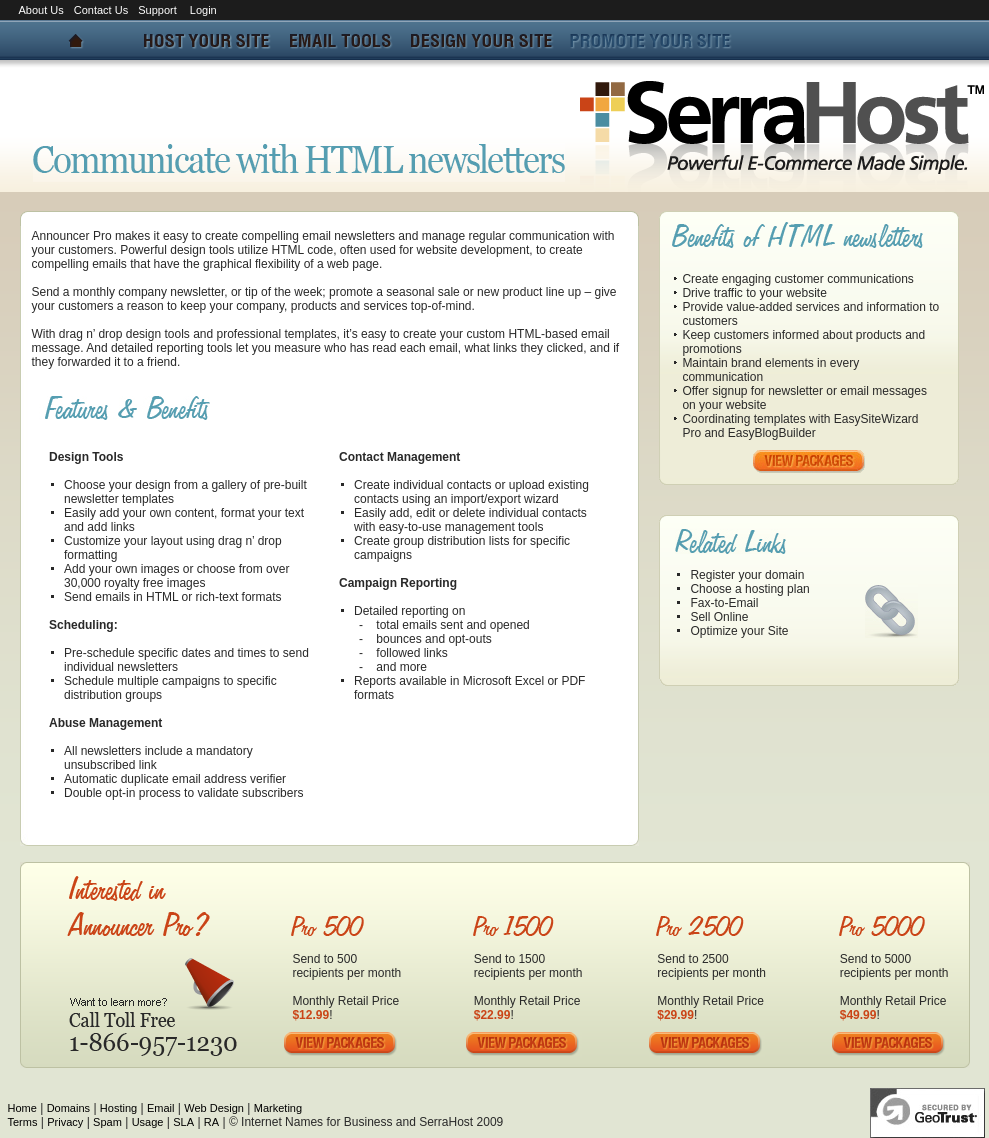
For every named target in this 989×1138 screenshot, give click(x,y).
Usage (148, 1122)
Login (203, 10)
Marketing (278, 1108)
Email (161, 1108)
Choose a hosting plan (749, 589)
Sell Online (719, 617)
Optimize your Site (739, 631)
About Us (41, 10)
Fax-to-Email (724, 603)
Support (159, 10)
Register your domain (747, 575)
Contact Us (101, 10)
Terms (23, 1122)
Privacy (65, 1122)
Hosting (118, 1108)
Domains (68, 1108)
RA (211, 1122)
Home (22, 1108)
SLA (183, 1122)
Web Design (214, 1108)
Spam (107, 1122)
